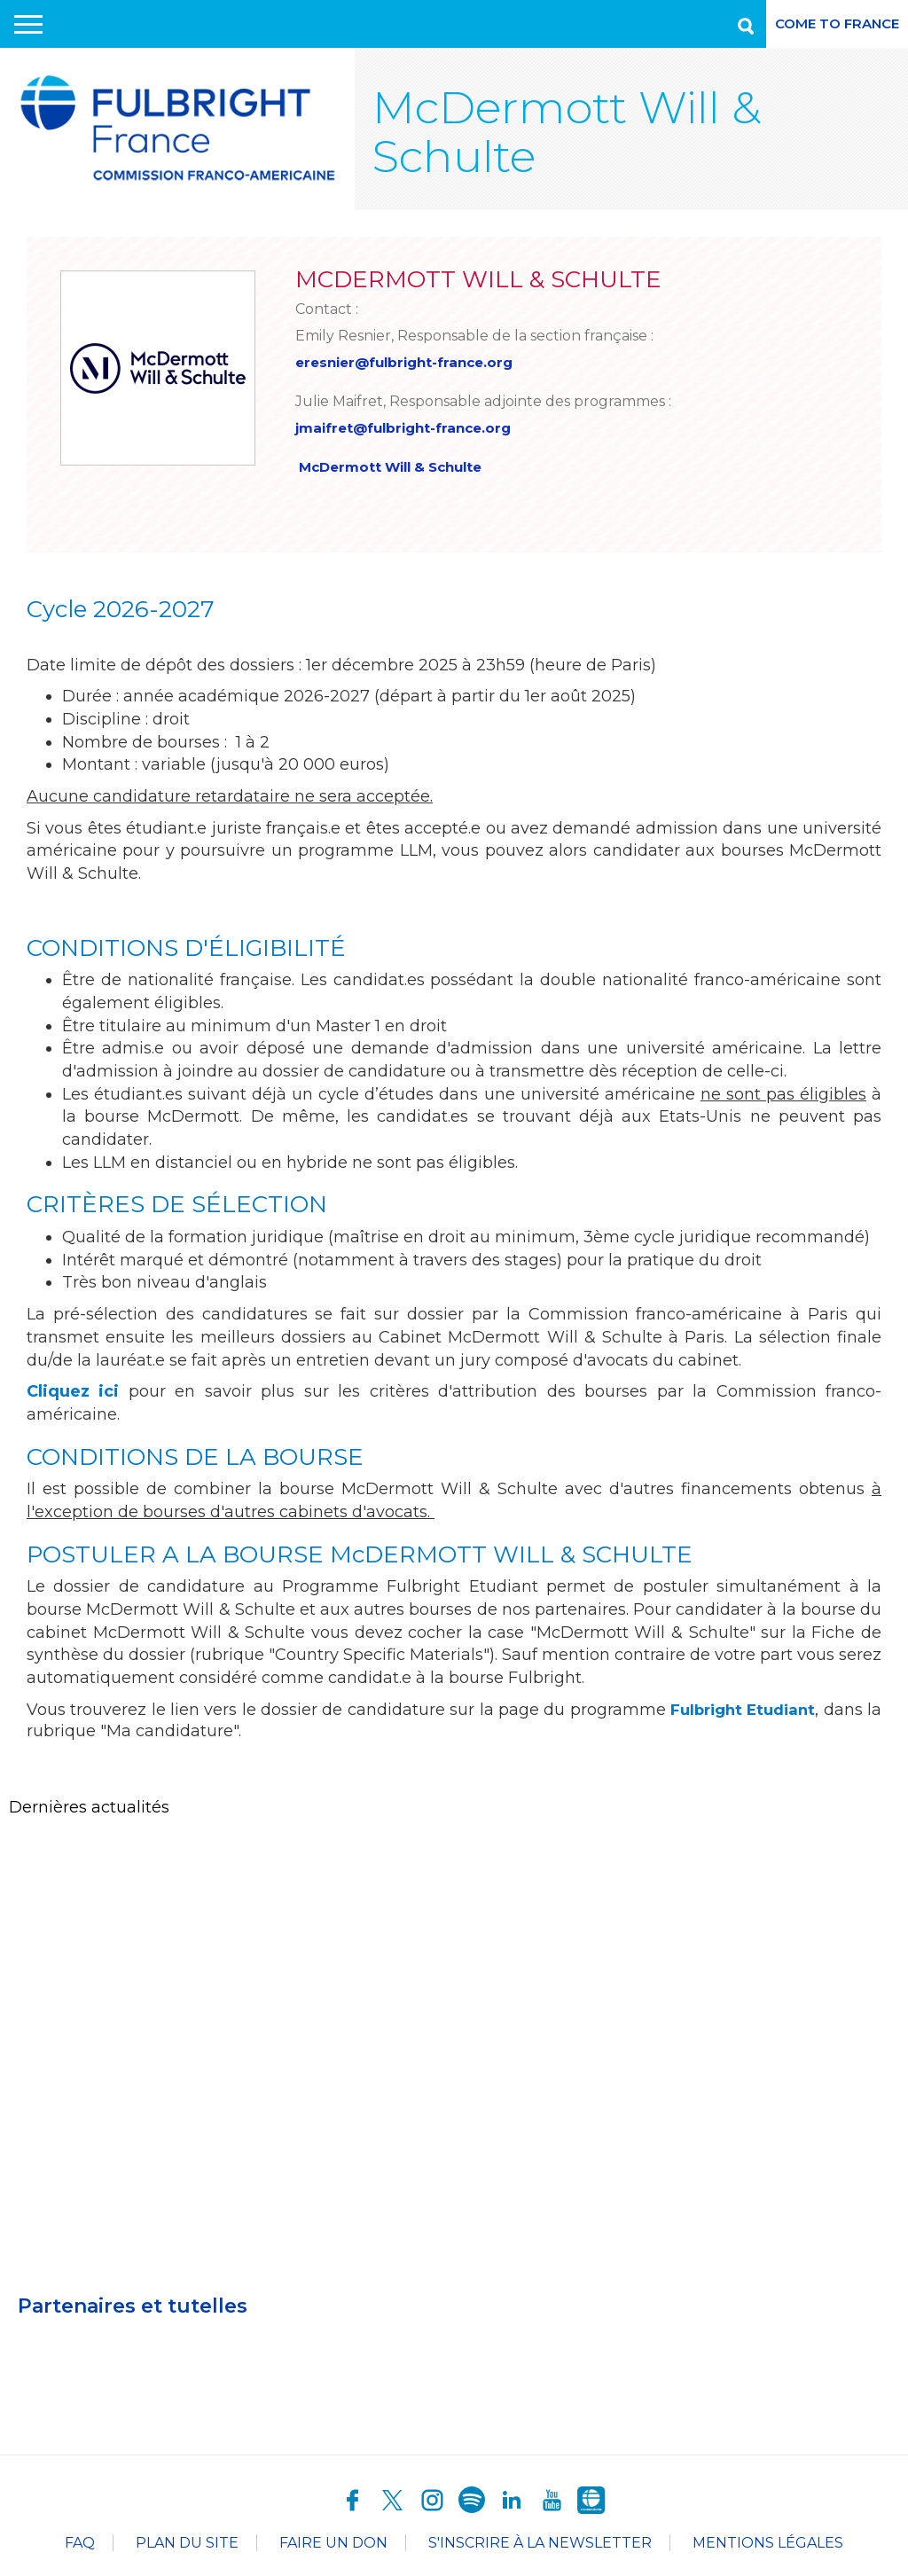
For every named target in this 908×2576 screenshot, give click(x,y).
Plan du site (187, 2546)
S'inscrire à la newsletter (540, 2546)
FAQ (80, 2546)
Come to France (837, 23)
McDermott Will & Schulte (398, 468)
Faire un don (333, 2546)
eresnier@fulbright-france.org (411, 362)
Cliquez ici (73, 1395)
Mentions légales (768, 2546)
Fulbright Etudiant (756, 1713)
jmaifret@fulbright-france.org (409, 428)
